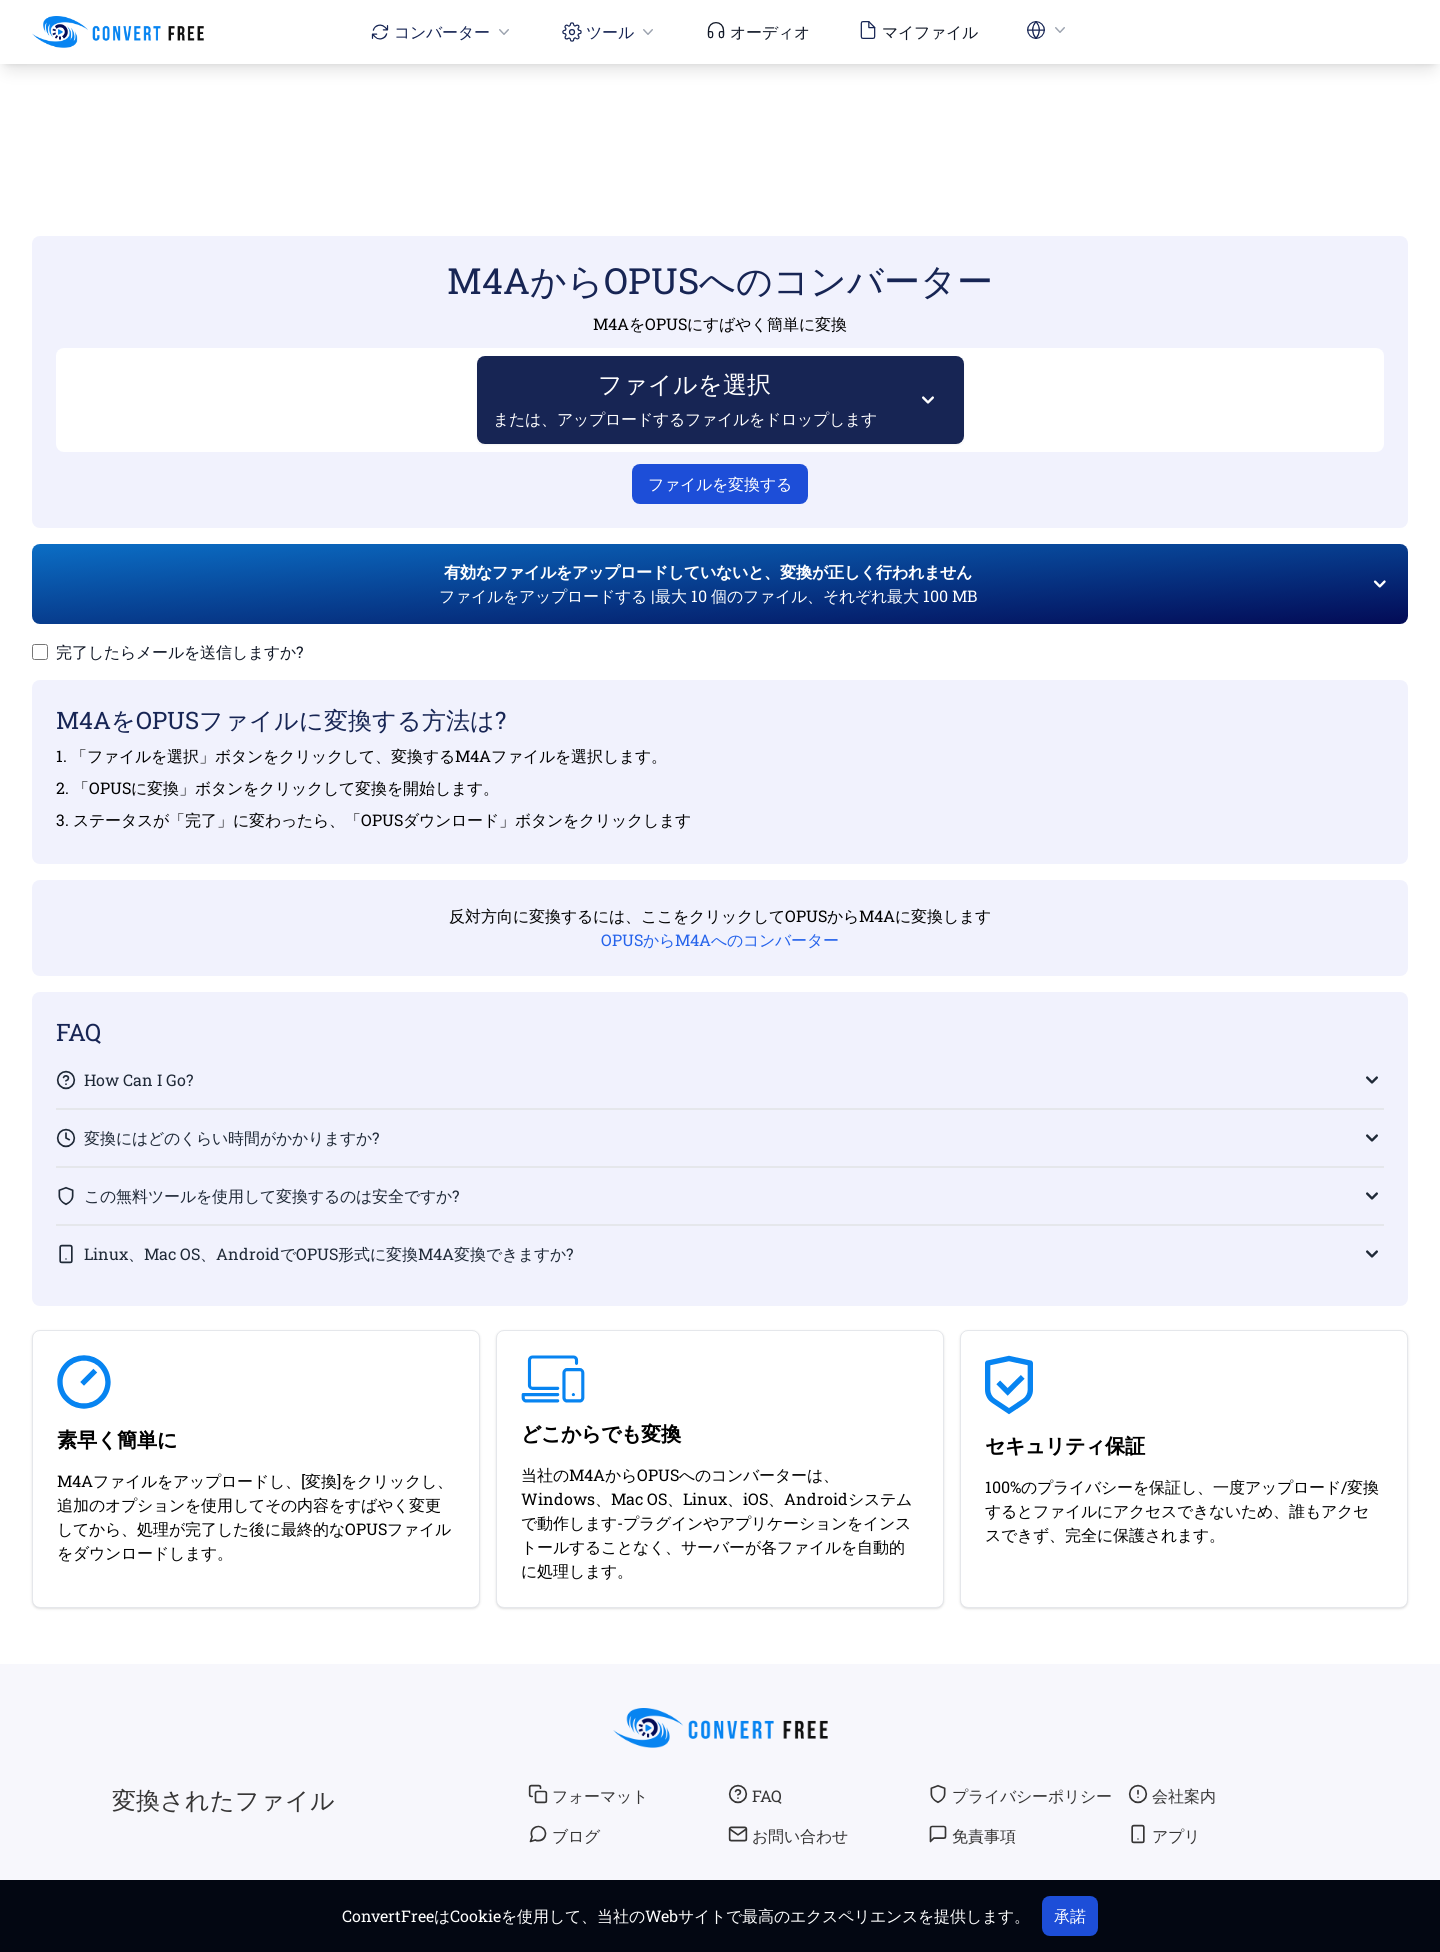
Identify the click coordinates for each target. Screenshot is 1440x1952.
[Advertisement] (720, 121)
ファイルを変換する (720, 483)
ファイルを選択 (685, 398)
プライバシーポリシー (1020, 1795)
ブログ (564, 1835)
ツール (610, 31)
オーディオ (758, 31)
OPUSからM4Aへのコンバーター (720, 939)
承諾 (1070, 1915)
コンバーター (442, 31)
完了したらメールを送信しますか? (179, 651)
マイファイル (918, 31)
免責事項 (972, 1835)
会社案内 (1172, 1795)
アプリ (1164, 1835)
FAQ (755, 1795)
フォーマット (588, 1795)
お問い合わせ (788, 1835)
